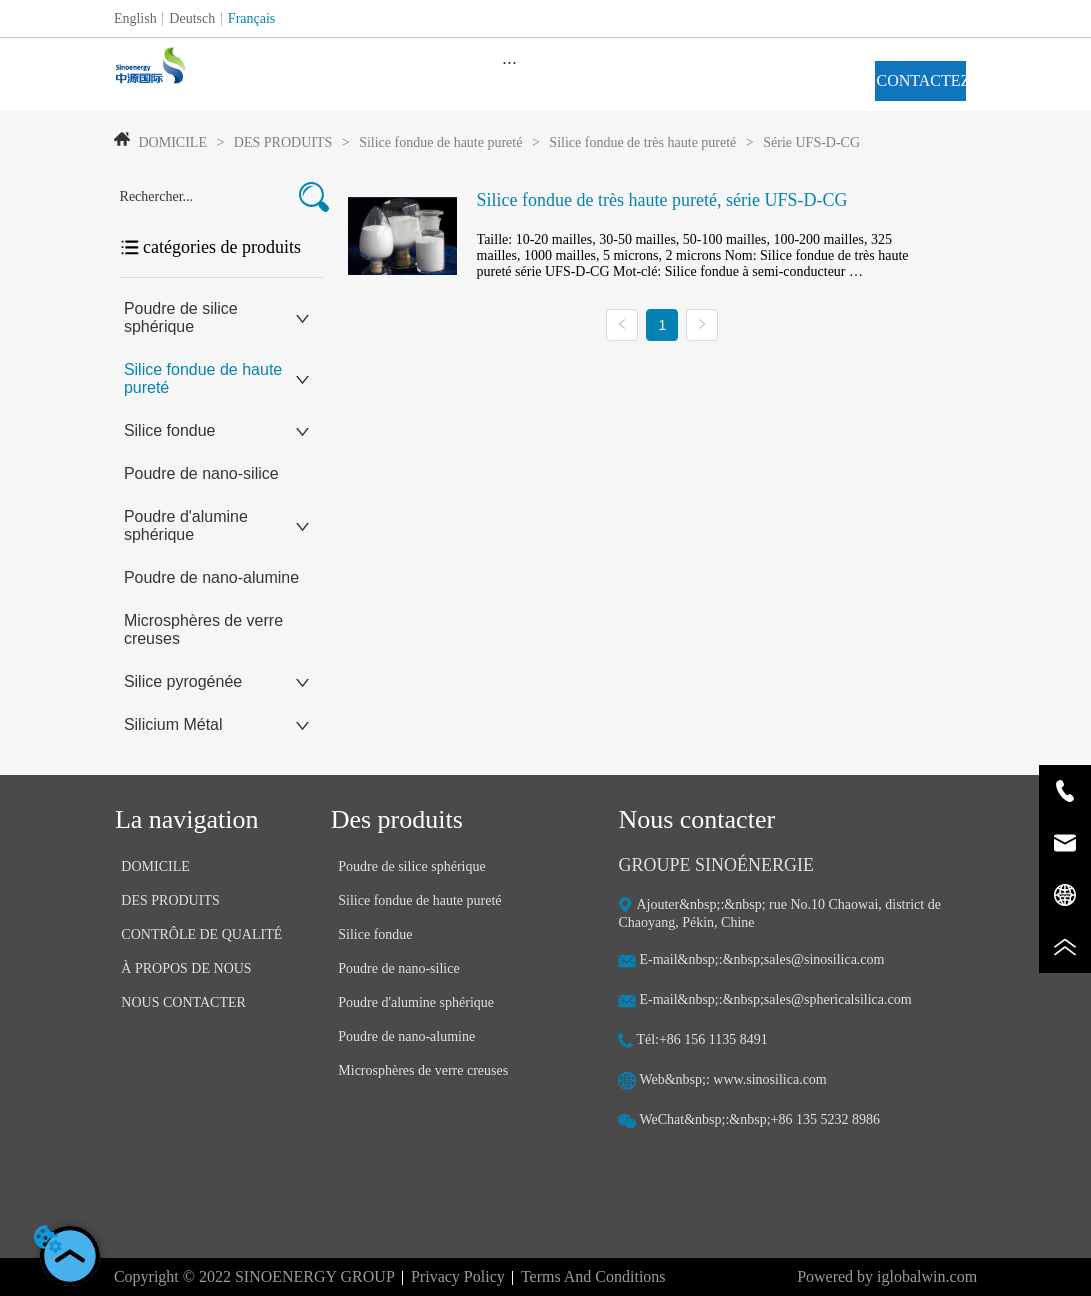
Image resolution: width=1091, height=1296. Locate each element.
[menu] (509, 62)
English (135, 18)
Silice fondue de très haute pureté (643, 142)
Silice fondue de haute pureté (441, 142)
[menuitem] (509, 62)
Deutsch (192, 18)
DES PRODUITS (282, 142)
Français (251, 18)
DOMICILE (172, 142)
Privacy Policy (458, 1276)
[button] (509, 62)
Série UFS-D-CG (810, 142)
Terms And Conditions (593, 1276)
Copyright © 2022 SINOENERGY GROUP (254, 1276)
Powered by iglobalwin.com (887, 1276)
